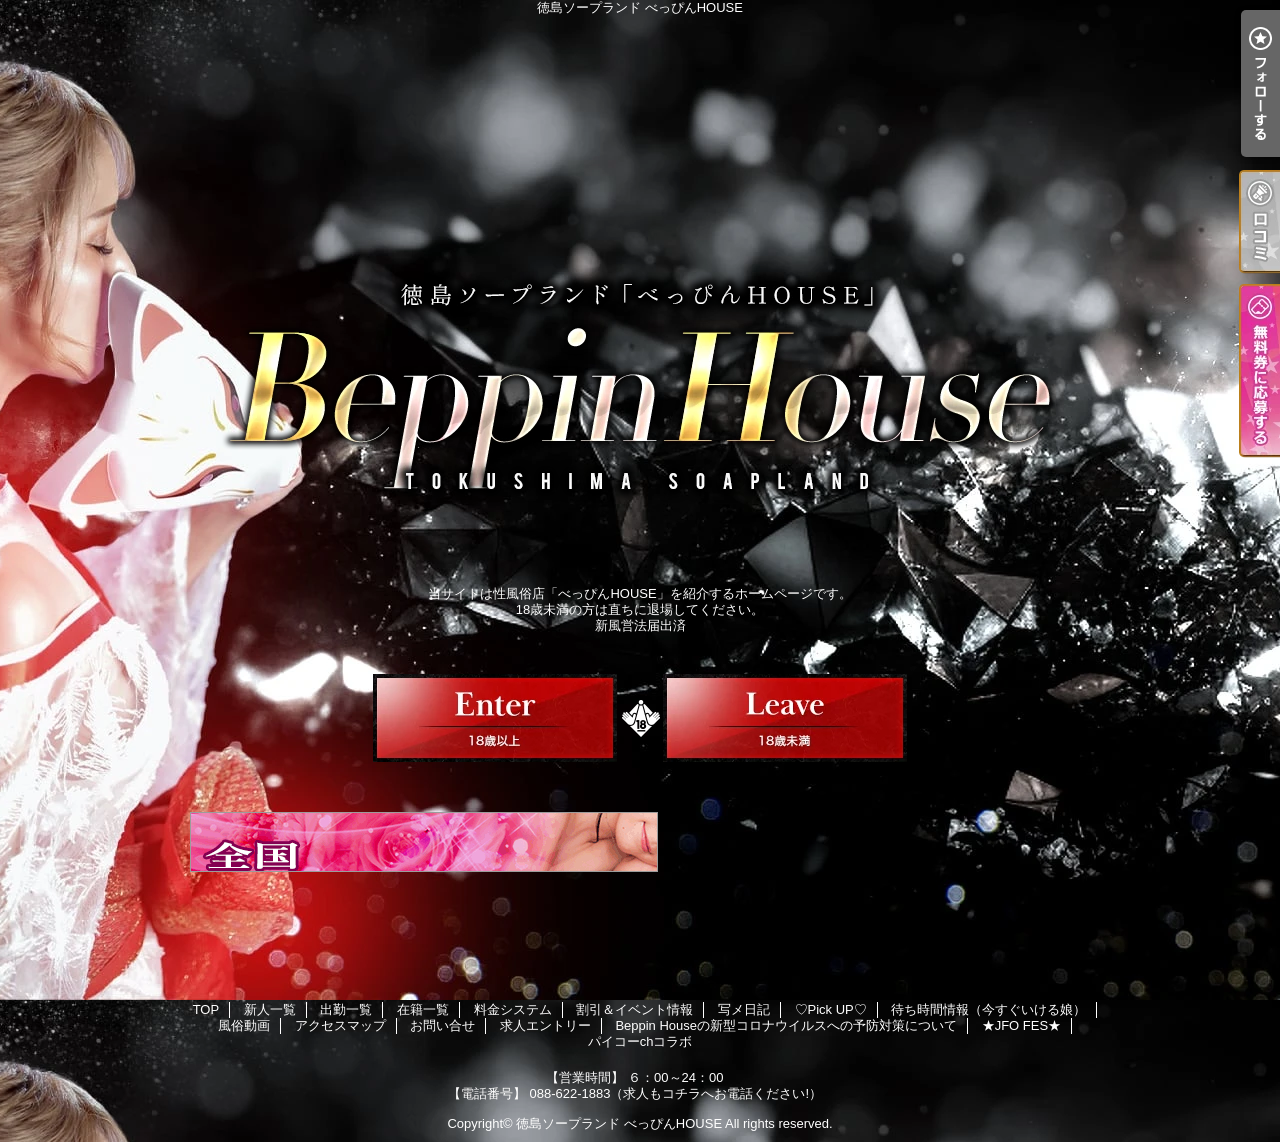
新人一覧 (270, 1009)
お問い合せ (442, 1025)
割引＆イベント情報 (634, 1009)
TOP (206, 1009)
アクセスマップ (340, 1025)
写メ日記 (744, 1009)
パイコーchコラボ (640, 1041)
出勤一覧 (346, 1009)
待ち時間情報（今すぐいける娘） (988, 1009)
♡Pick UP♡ (831, 1009)
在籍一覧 (423, 1009)
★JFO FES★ (1021, 1025)
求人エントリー (545, 1025)
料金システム (513, 1009)
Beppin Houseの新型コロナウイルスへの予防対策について (786, 1025)
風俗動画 (244, 1025)
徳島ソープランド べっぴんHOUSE (619, 1123)
